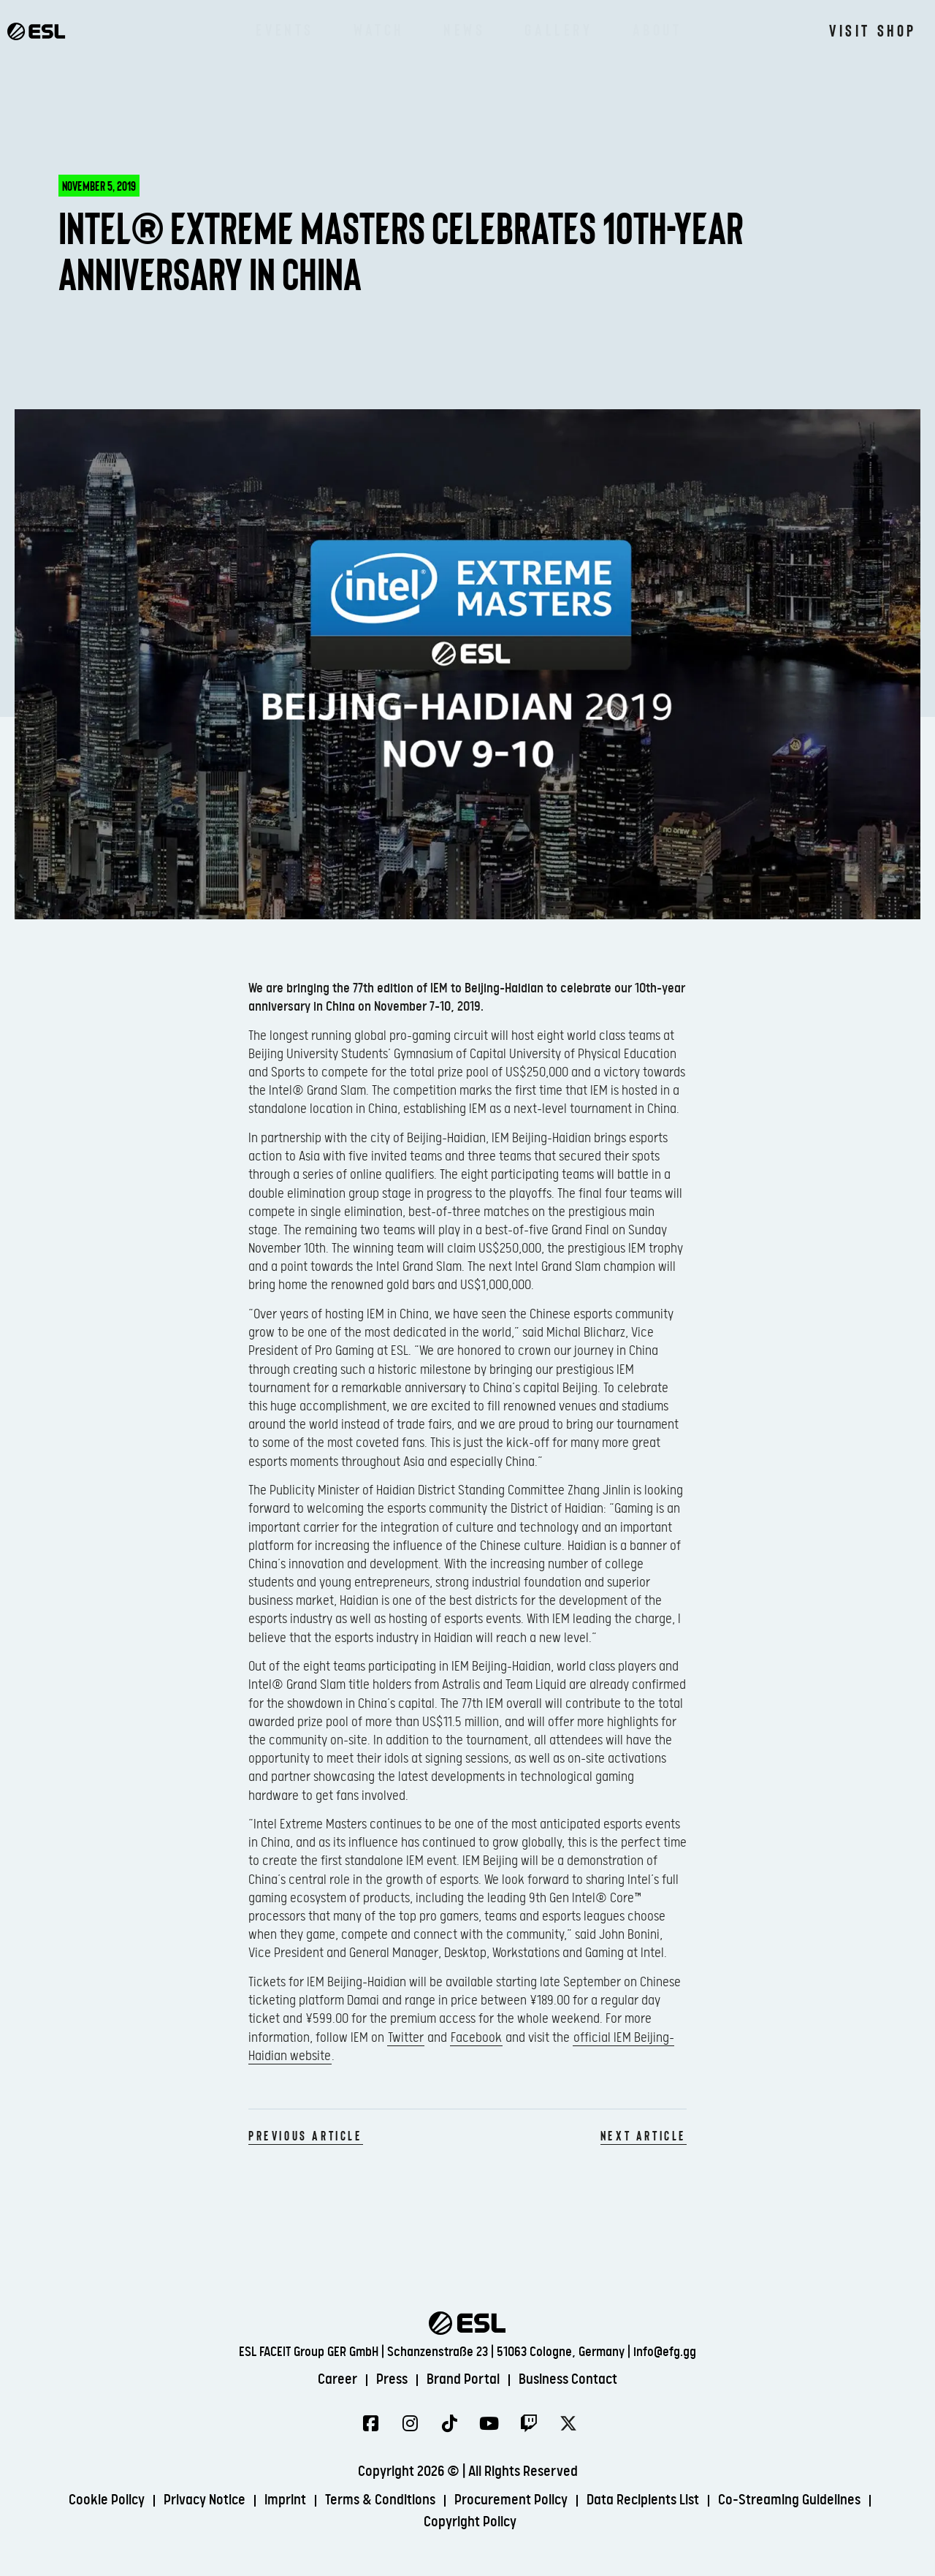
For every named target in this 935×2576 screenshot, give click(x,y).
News (464, 29)
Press (392, 2379)
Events (285, 29)
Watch (379, 29)
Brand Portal (463, 2379)
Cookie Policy (107, 2500)
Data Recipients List (643, 2500)
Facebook (476, 2037)
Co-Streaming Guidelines (789, 2500)
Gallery (558, 29)
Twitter (406, 2037)
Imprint (285, 2500)
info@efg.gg (664, 2352)
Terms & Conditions (380, 2500)
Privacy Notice (204, 2500)
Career (337, 2379)
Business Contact (568, 2379)
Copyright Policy (470, 2522)
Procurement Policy (511, 2500)
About (657, 29)
